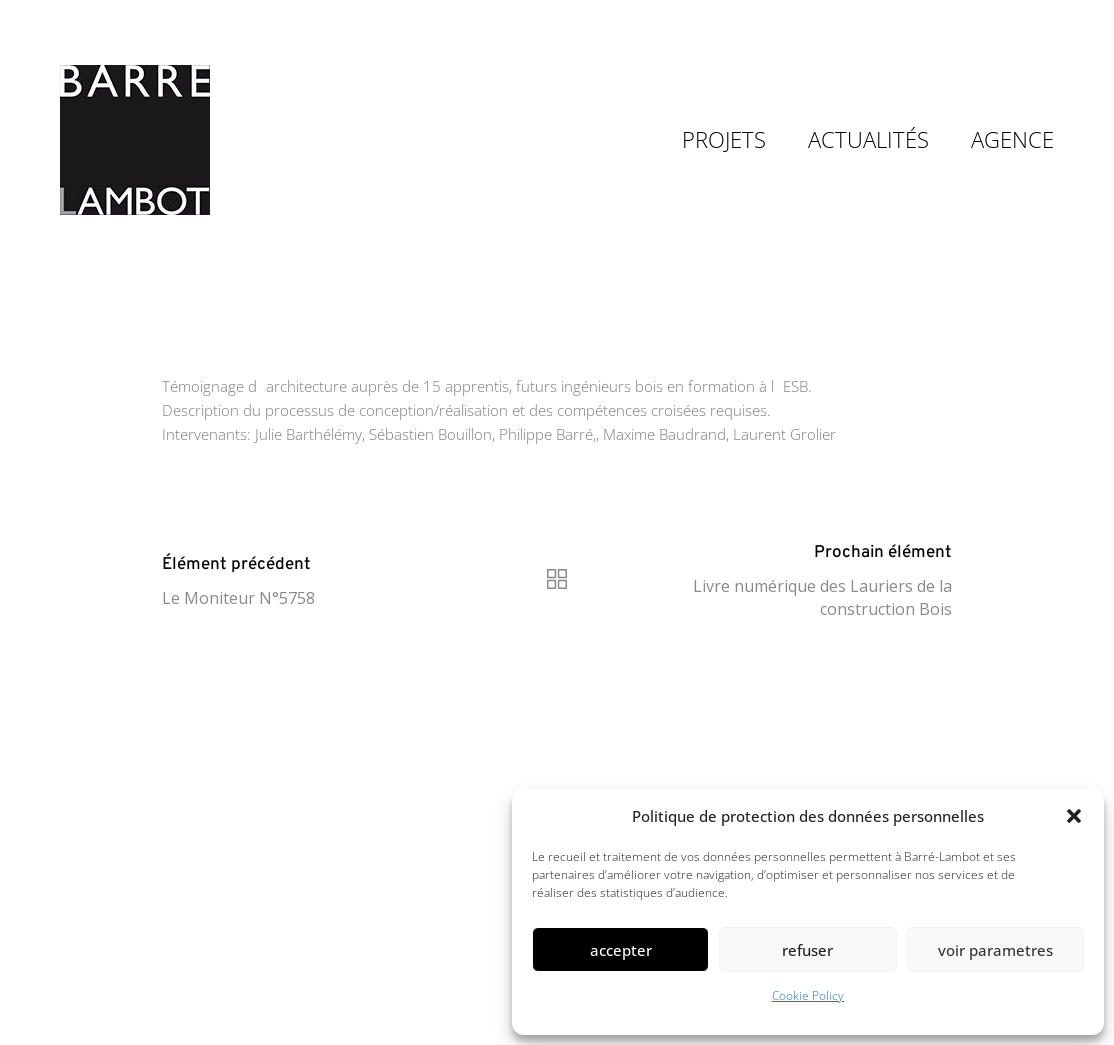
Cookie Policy (808, 995)
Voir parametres (995, 950)
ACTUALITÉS (868, 139)
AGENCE (1012, 139)
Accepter (621, 950)
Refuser (807, 950)
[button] (1074, 816)
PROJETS (724, 139)
